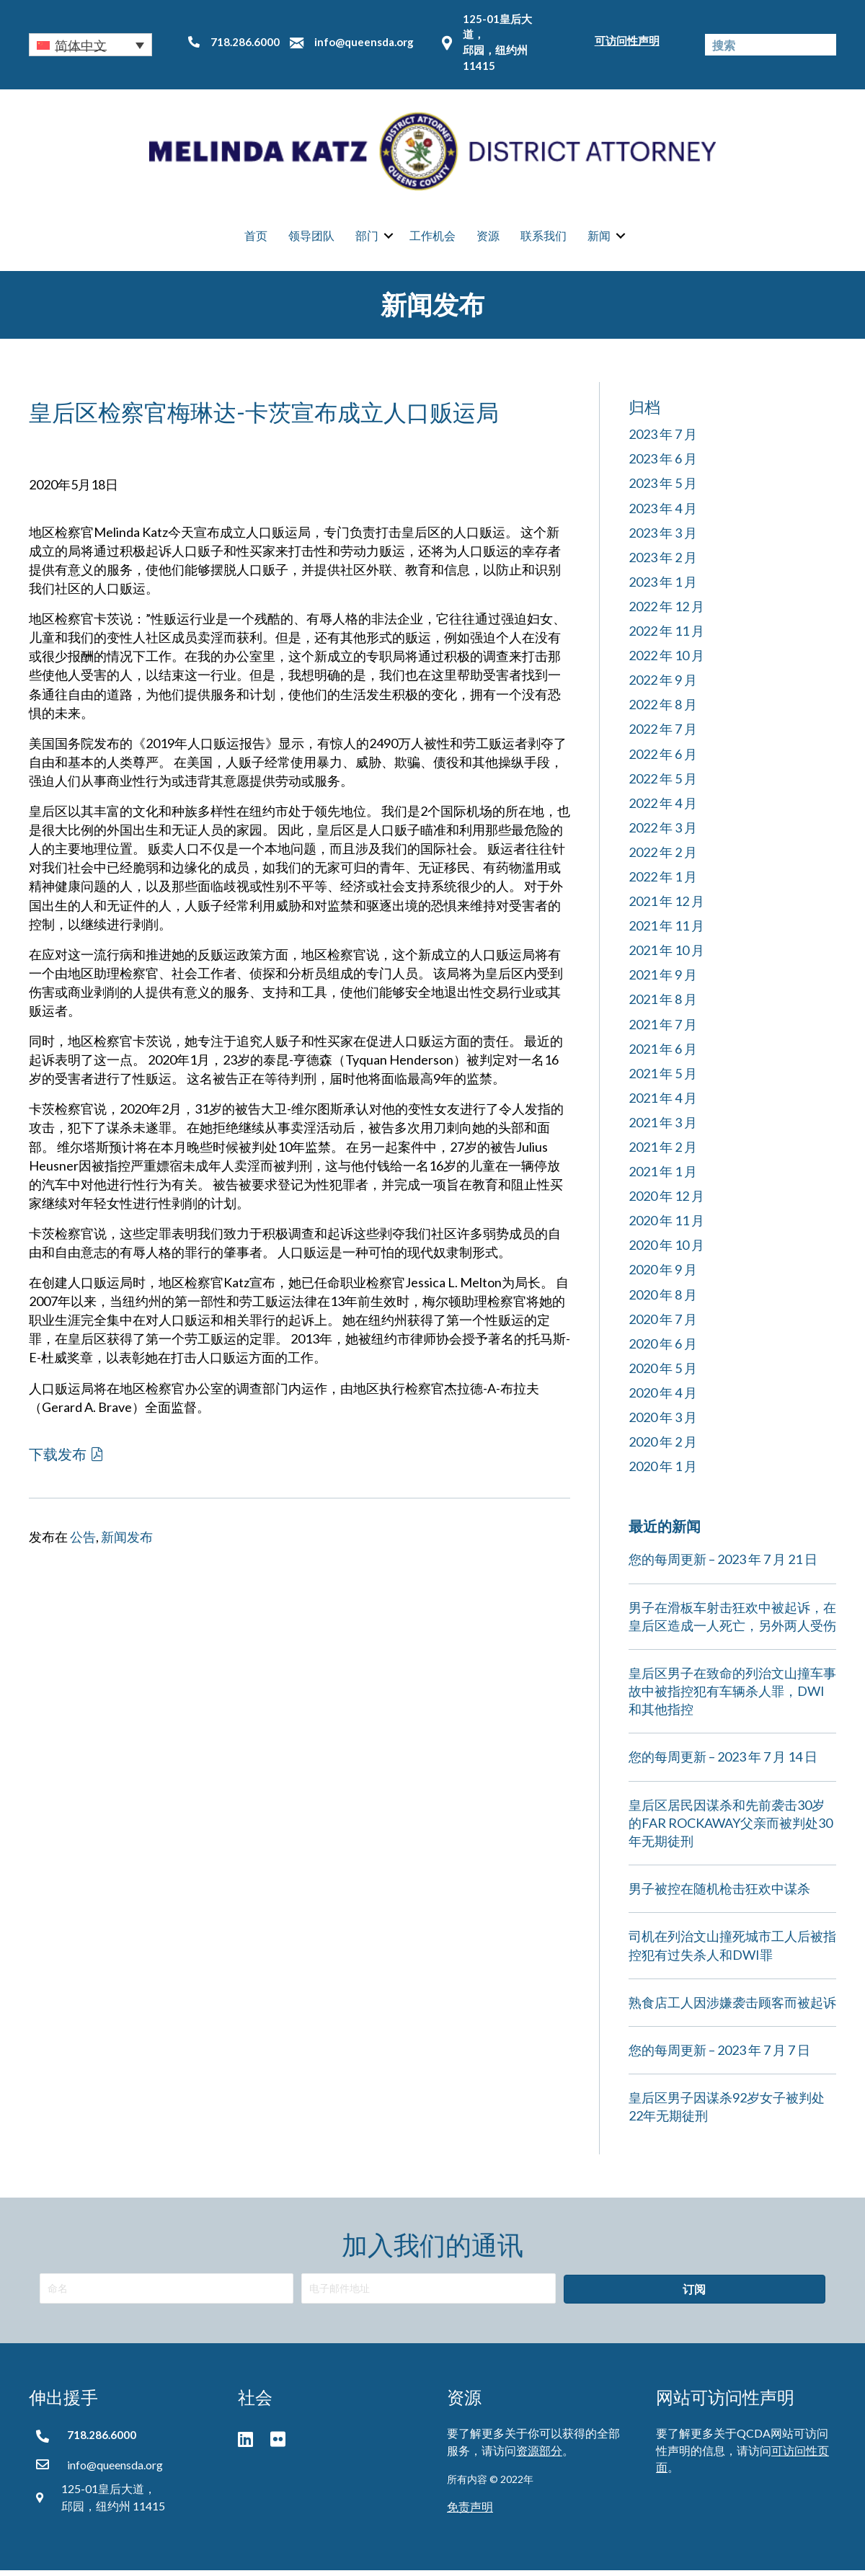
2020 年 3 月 (663, 1422)
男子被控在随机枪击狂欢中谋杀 (719, 1894)
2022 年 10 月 (666, 660)
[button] (90, 44)
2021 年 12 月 (666, 906)
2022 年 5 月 (663, 783)
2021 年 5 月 (663, 1078)
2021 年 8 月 (663, 1005)
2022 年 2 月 (663, 857)
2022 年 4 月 (663, 808)
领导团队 (311, 238)
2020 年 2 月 (663, 1446)
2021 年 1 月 (663, 1176)
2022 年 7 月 (663, 734)
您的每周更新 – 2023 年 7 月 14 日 (723, 1762)
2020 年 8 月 (663, 1299)
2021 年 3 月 (663, 1127)
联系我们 (543, 238)
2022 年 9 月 (663, 685)
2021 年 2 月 (663, 1152)
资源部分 (539, 2455)
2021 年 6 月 (663, 1054)
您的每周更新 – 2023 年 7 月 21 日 (723, 1565)
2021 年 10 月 (666, 956)
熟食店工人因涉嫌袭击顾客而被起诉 (732, 2007)
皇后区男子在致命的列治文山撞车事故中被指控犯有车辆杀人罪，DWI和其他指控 (732, 1696)
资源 (488, 238)
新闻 (599, 238)
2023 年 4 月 (663, 513)
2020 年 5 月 (663, 1373)
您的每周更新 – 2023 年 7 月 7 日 (719, 2055)
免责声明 (470, 2512)
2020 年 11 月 (666, 1226)
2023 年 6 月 (663, 464)
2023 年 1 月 (663, 587)
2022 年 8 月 (663, 710)
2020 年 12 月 (666, 1201)
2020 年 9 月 (663, 1275)
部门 (366, 238)
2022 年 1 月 (663, 881)
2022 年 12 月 (666, 611)
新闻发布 (127, 1542)
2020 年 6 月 (663, 1348)
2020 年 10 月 (666, 1250)
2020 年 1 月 (663, 1472)
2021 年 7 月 (663, 1029)
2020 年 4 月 (663, 1397)
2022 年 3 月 (663, 832)
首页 (255, 238)
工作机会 (432, 238)
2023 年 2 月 (663, 562)
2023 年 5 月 (663, 489)
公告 (83, 1542)
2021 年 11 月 (666, 931)
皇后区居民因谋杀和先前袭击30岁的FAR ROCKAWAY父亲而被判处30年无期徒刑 (731, 1828)
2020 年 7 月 (663, 1324)
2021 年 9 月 (663, 980)
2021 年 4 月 (663, 1103)
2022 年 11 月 (666, 636)
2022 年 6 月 (663, 759)
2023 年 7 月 (663, 440)
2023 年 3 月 (663, 538)
